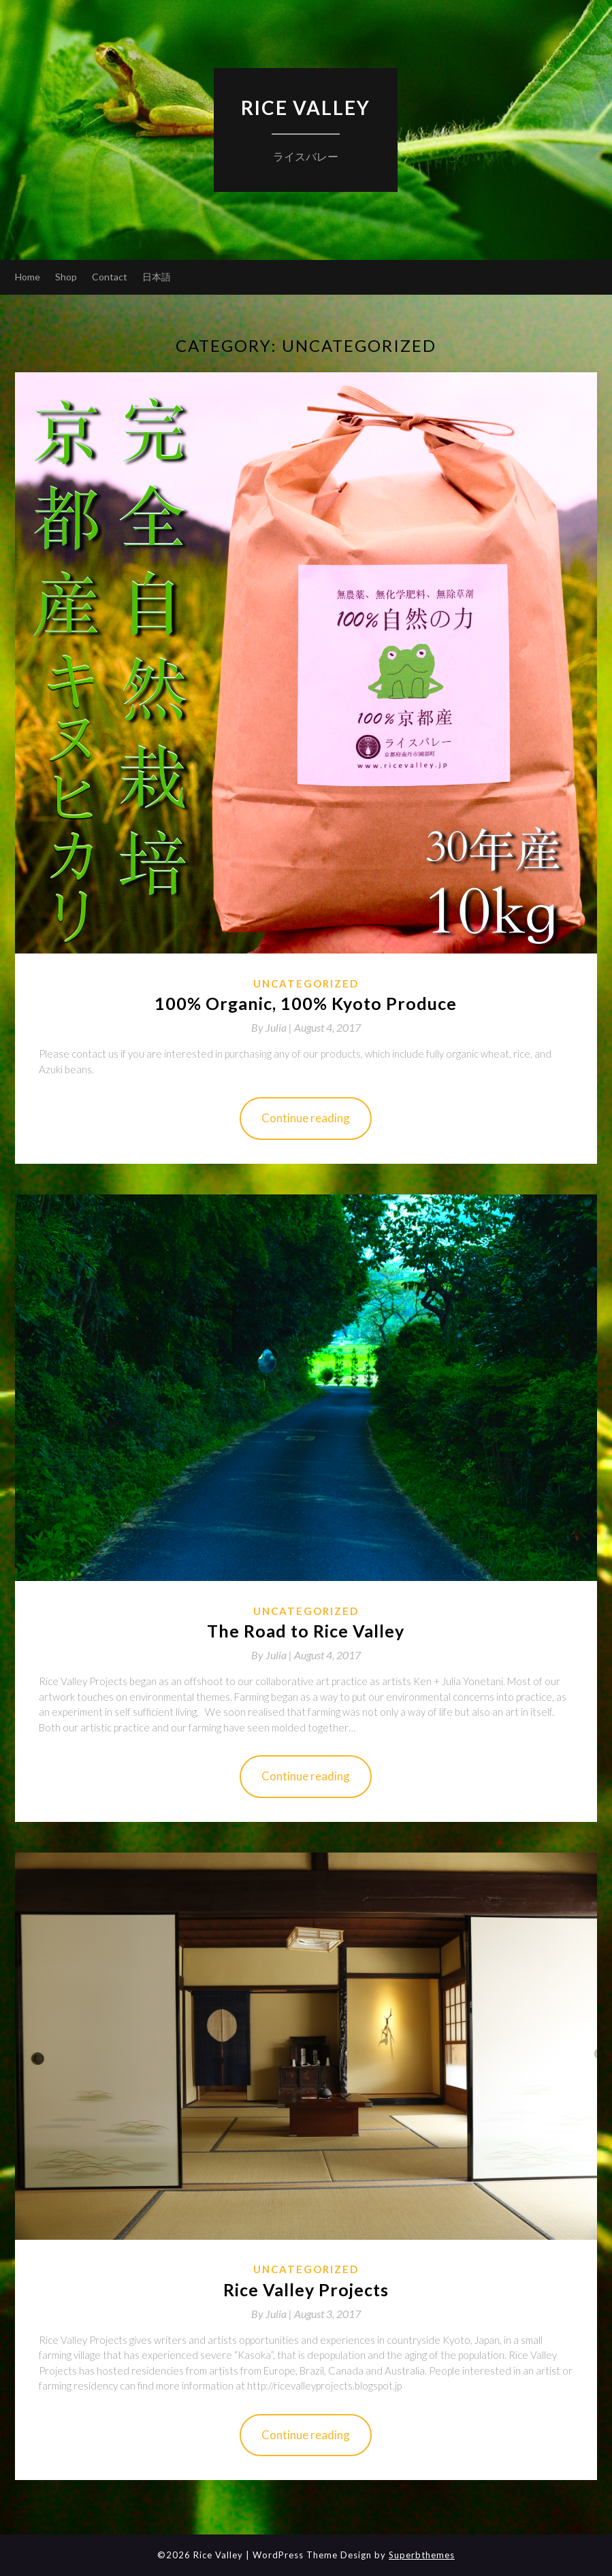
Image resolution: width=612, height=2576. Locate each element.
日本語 (156, 276)
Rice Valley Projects (306, 2289)
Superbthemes (422, 2554)
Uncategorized (306, 983)
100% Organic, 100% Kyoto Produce (306, 1003)
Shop (66, 276)
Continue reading (305, 1118)
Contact (109, 276)
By (272, 1027)
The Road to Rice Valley (305, 1630)
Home (27, 276)
